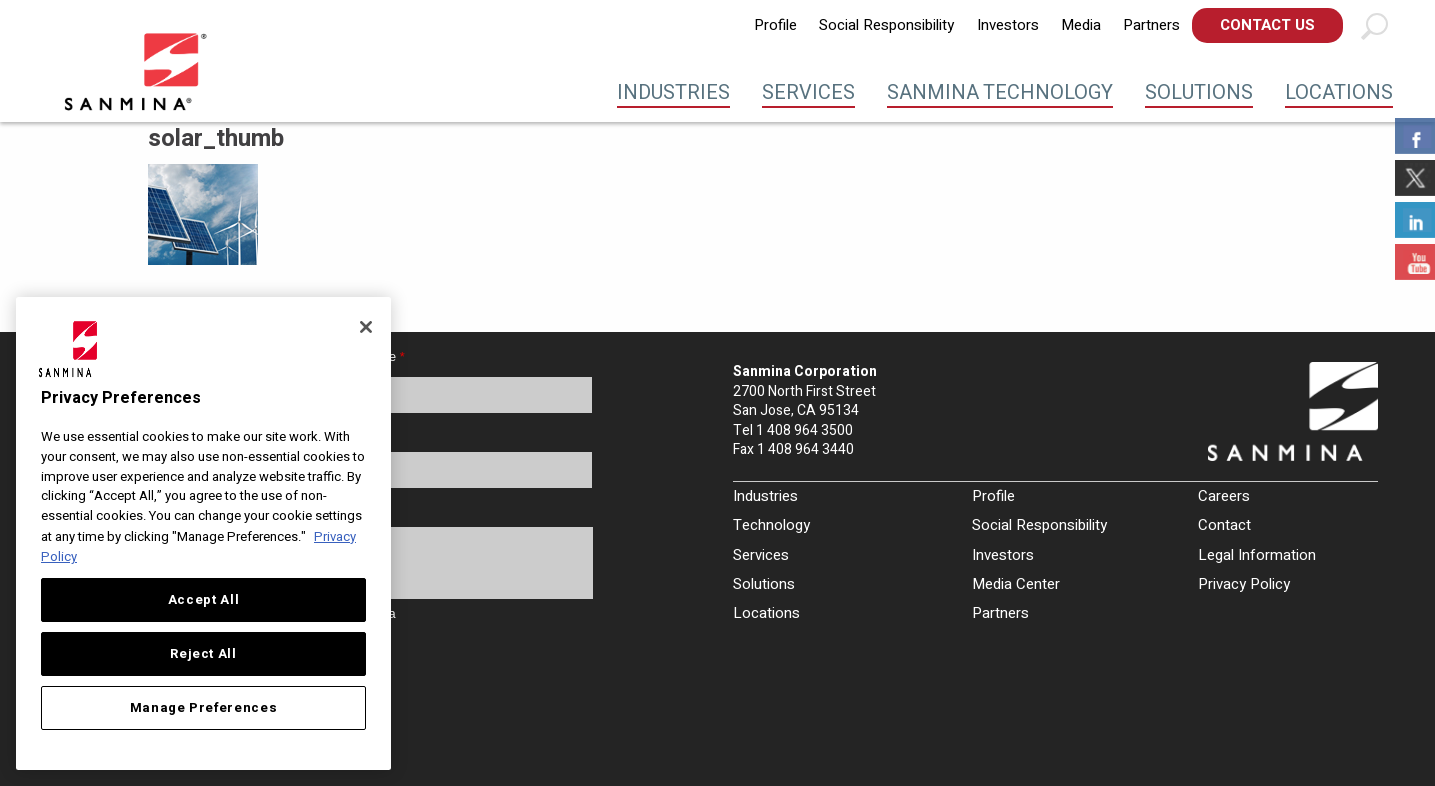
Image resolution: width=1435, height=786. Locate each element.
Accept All (204, 600)
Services (808, 92)
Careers (1224, 496)
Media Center (1016, 584)
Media (1081, 25)
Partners (1151, 25)
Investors (1008, 25)
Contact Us (1267, 25)
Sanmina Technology (1000, 92)
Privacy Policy (1244, 584)
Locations (1339, 92)
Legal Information (1257, 555)
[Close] (366, 327)
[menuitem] (775, 25)
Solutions (1199, 92)
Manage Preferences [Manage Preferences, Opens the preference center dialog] (204, 708)
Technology (771, 525)
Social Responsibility (886, 25)
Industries (673, 92)
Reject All (203, 654)
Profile (775, 25)
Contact (1224, 525)
